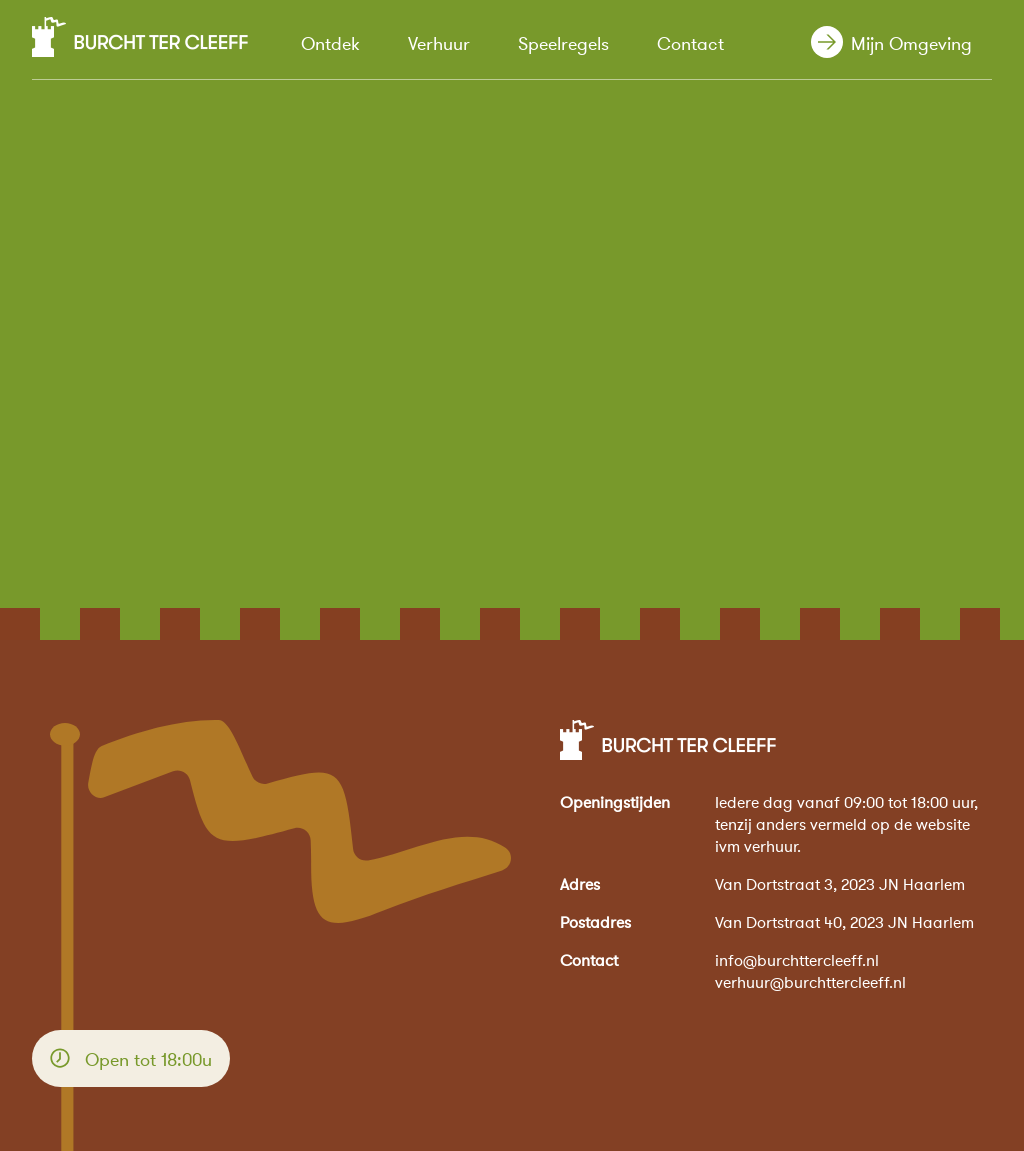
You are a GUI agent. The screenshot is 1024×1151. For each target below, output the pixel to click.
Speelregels (563, 44)
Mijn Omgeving (909, 45)
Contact (690, 44)
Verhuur (439, 44)
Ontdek (330, 44)
